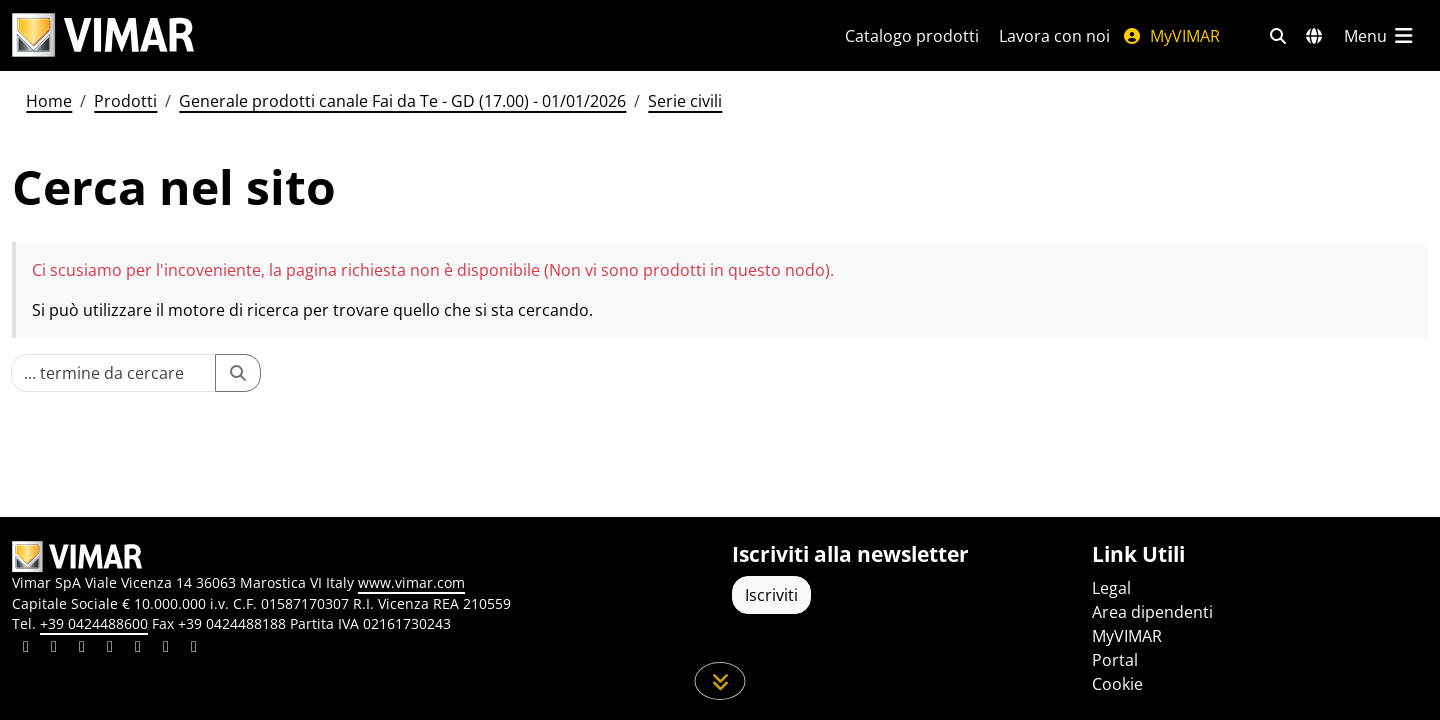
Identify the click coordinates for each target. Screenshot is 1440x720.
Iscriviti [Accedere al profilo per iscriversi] (771, 595)
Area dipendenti (1152, 612)
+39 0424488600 (94, 623)
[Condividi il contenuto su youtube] (138, 649)
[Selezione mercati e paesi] (1314, 36)
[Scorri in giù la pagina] (720, 681)
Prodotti (125, 101)
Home (49, 101)
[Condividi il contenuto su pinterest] (82, 649)
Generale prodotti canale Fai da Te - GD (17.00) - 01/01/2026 (402, 101)
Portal (1115, 660)
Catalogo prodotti (912, 36)
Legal (1111, 588)
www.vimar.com (411, 582)
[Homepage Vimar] (103, 35)
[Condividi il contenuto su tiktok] (194, 649)
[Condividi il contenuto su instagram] (110, 649)
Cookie (1117, 684)
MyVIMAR (1171, 36)
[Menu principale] (1380, 36)
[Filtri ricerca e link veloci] (1278, 36)
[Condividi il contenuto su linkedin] (26, 649)
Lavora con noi (1054, 36)
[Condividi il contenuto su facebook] (54, 649)
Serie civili (685, 101)
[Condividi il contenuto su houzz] (166, 649)
